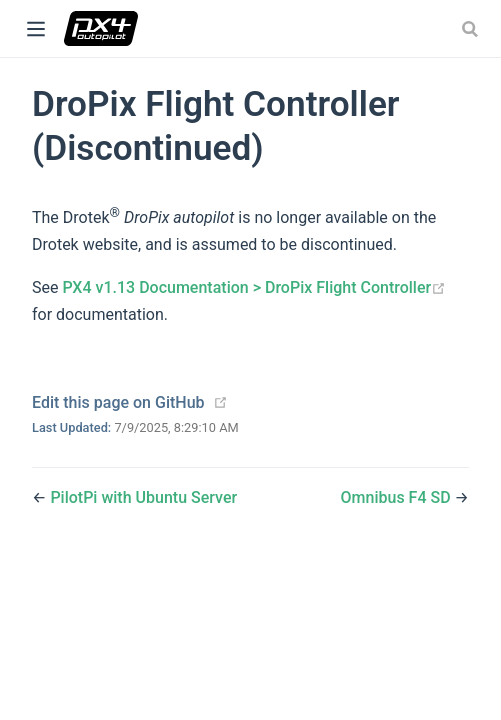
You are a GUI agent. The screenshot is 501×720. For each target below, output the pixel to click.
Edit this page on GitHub (118, 402)
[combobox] (472, 29)
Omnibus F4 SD (398, 497)
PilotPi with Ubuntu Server (143, 497)
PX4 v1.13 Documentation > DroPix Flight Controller (254, 287)
